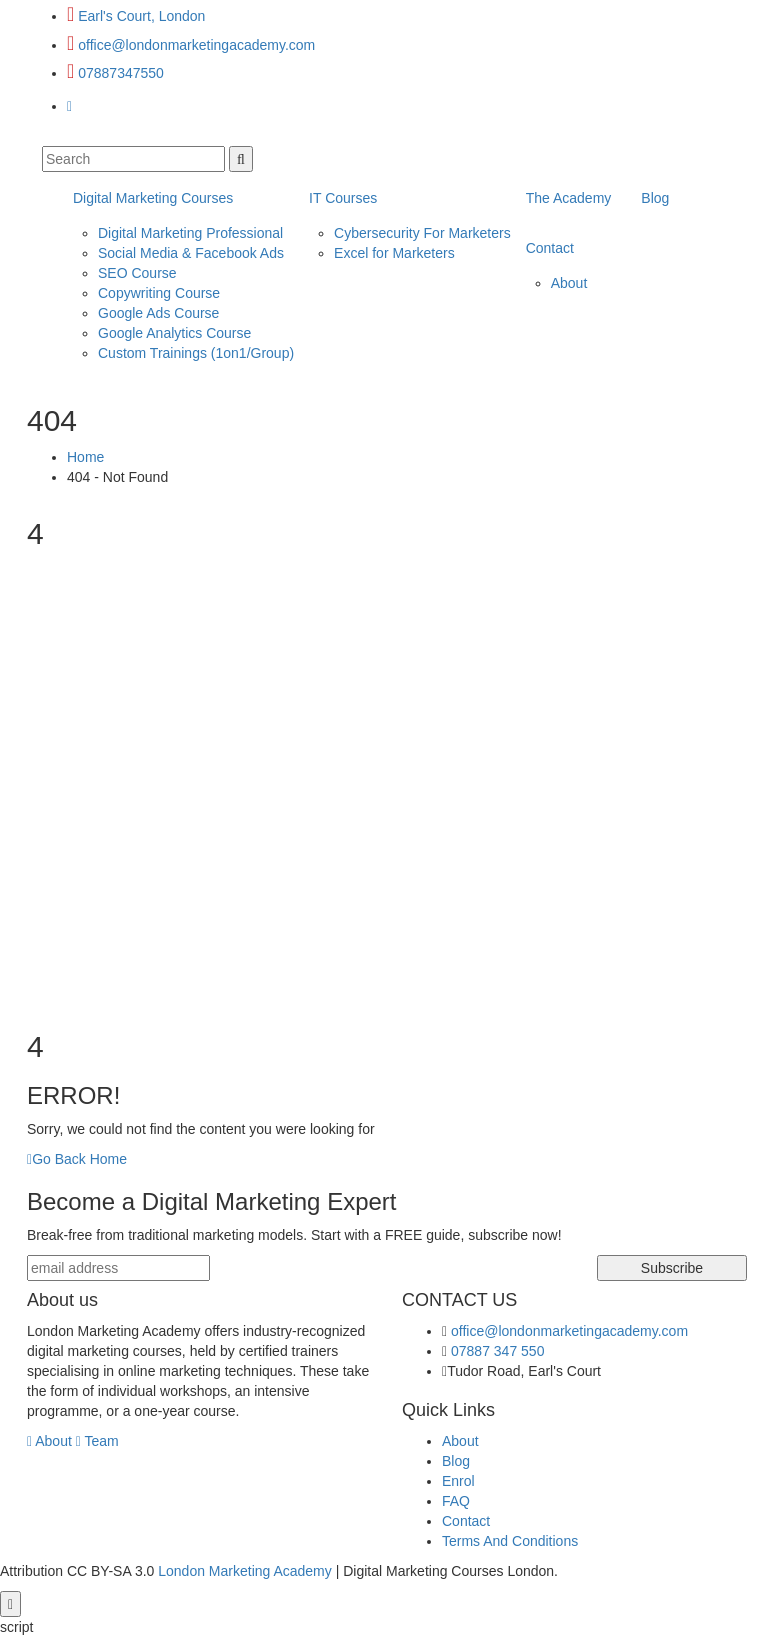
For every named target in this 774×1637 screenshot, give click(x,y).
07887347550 (121, 73)
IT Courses (343, 198)
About (569, 283)
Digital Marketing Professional (190, 233)
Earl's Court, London (141, 16)
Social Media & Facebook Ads (191, 253)
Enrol (458, 1481)
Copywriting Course (159, 293)
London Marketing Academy (245, 1571)
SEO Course (137, 273)
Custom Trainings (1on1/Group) (196, 353)
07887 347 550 (497, 1351)
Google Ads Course (158, 313)
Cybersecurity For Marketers (422, 233)
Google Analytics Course (174, 333)
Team (97, 1441)
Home (85, 457)
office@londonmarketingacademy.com (196, 45)
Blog (655, 198)
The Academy (569, 198)
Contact (550, 248)
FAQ (456, 1501)
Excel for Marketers (394, 253)
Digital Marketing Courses (153, 198)
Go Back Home (77, 1159)
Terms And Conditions (510, 1541)
